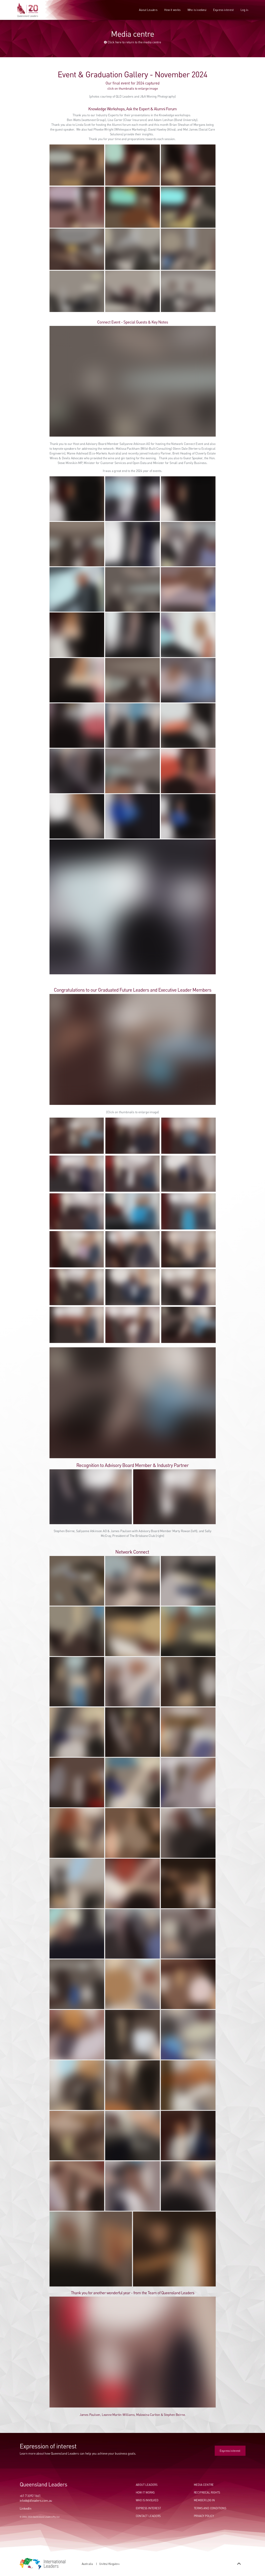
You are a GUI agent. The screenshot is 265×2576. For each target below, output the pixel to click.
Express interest (223, 10)
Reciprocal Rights (207, 2492)
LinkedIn (25, 2508)
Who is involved (196, 10)
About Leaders (148, 10)
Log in (244, 10)
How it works (172, 10)
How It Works (145, 2492)
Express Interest (148, 2508)
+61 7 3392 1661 (30, 2496)
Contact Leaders (148, 2516)
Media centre (204, 2484)
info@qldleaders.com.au (36, 2500)
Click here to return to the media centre (132, 42)
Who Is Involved (147, 2500)
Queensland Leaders (43, 2484)
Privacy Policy (204, 2516)
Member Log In (204, 2500)
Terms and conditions (210, 2508)
